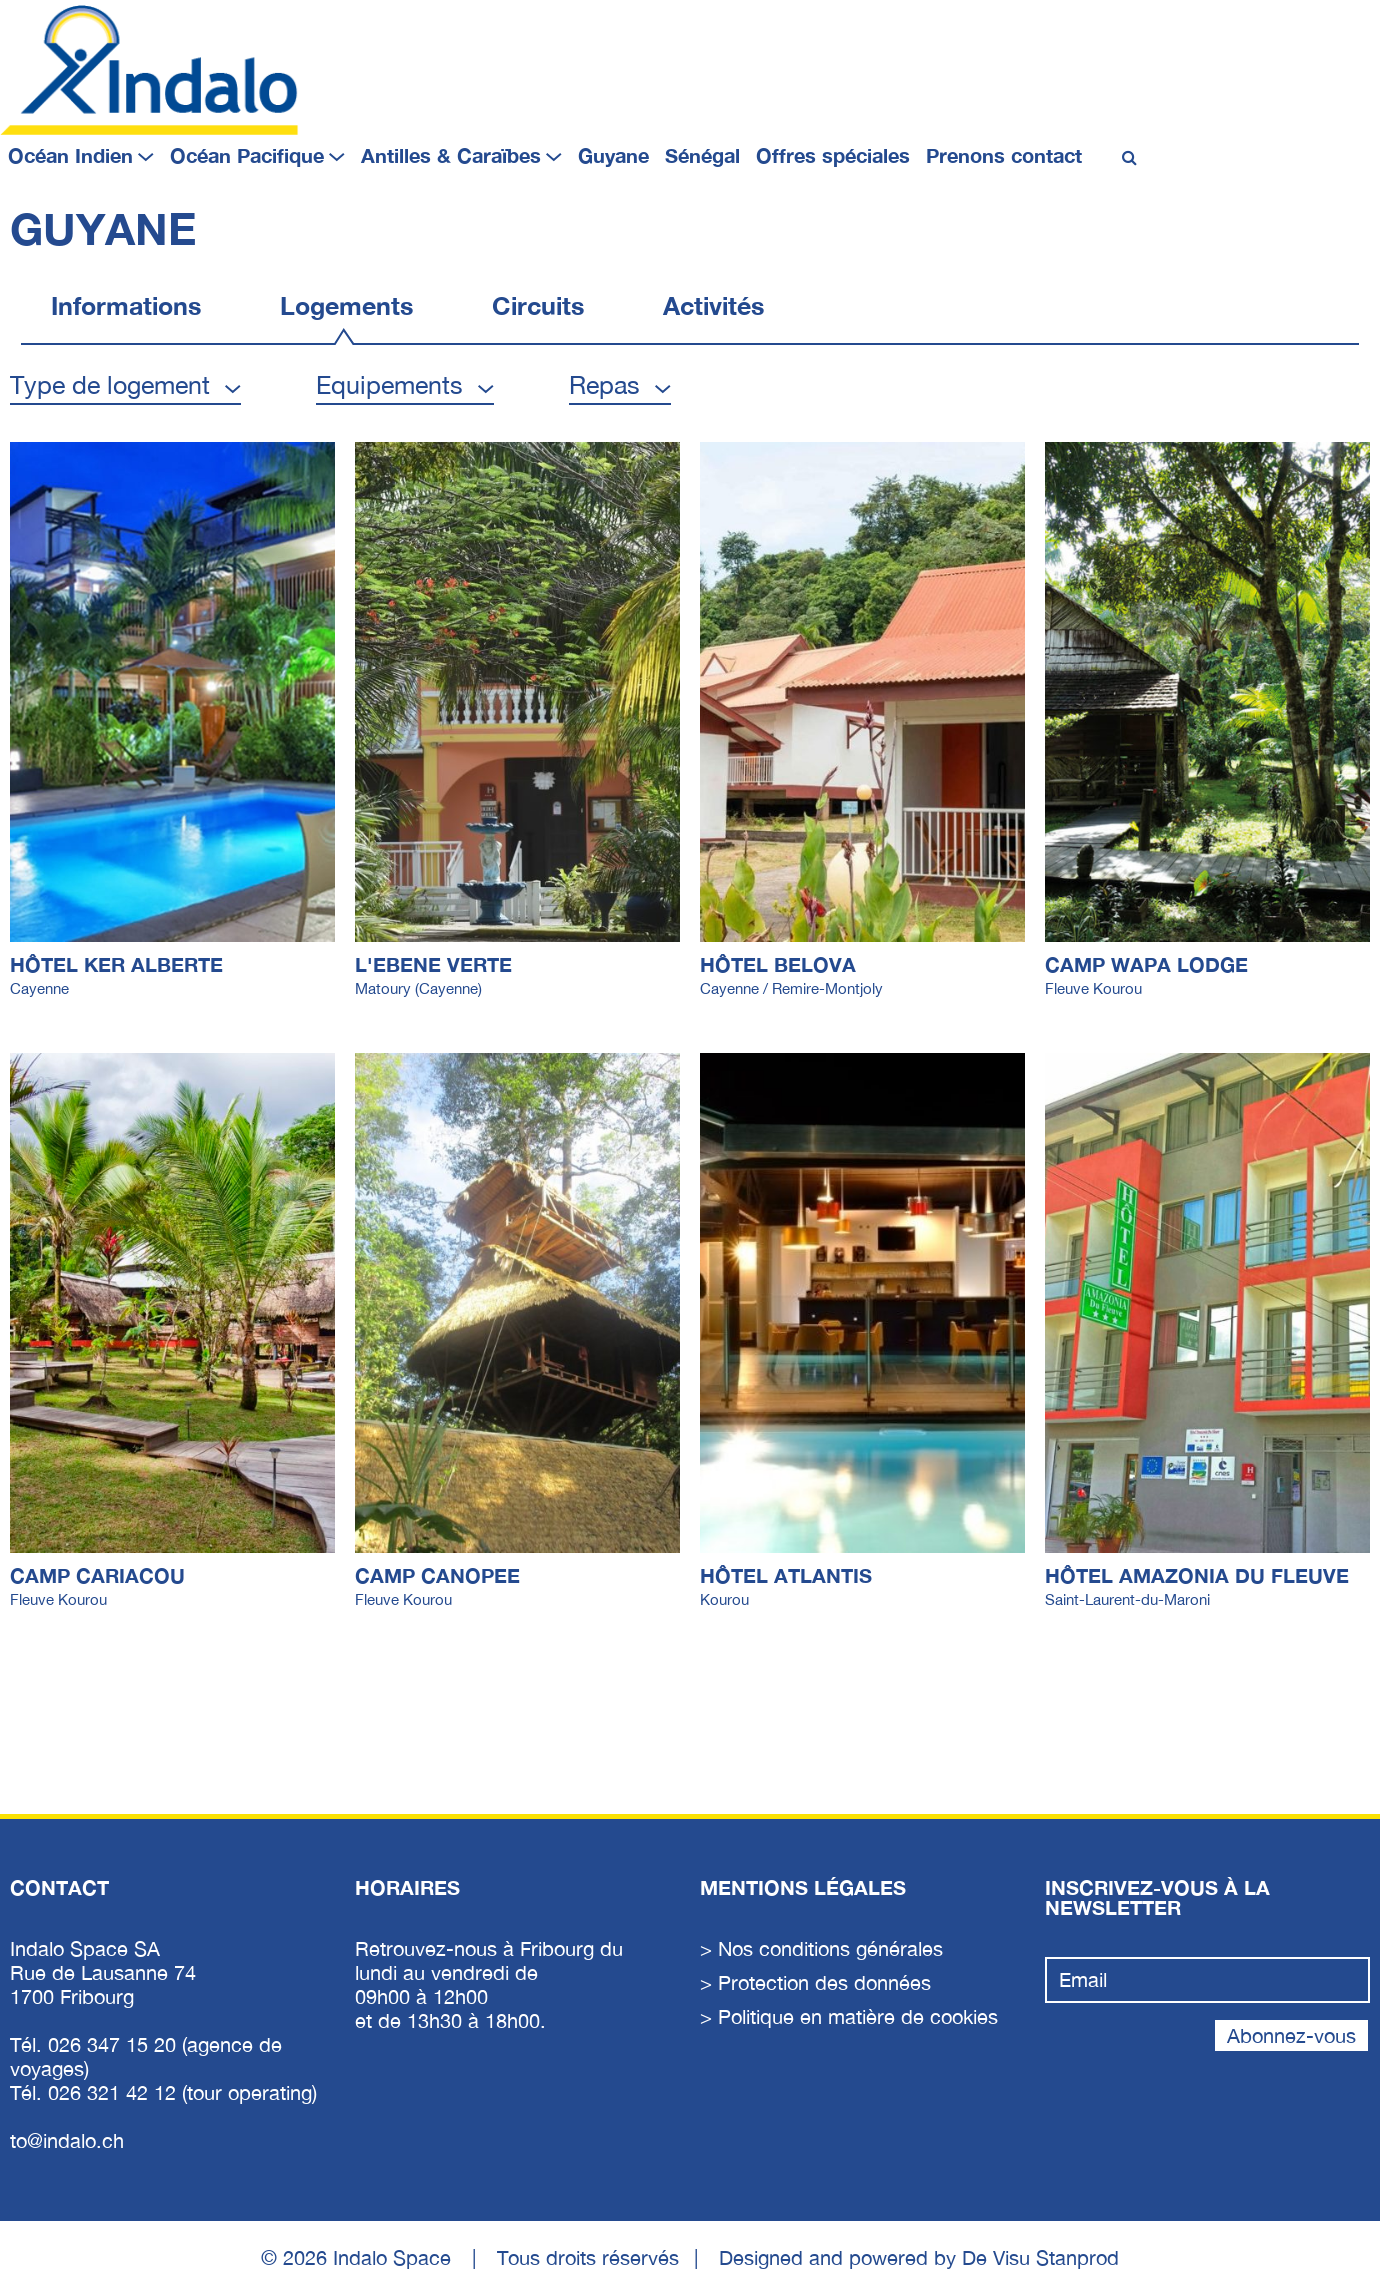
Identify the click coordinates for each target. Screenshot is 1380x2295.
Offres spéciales (833, 155)
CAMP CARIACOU (97, 1575)
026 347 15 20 (115, 2044)
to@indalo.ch (67, 2140)
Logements (346, 305)
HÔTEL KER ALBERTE (116, 964)
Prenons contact (1004, 155)
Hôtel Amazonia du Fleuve (1197, 1575)
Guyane (613, 155)
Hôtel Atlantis (786, 1575)
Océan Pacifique (247, 155)
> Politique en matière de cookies (849, 2016)
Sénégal (702, 155)
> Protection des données (815, 1982)
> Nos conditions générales (821, 1948)
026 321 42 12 (115, 2092)
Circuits (538, 305)
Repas (604, 384)
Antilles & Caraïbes (451, 155)
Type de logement (110, 384)
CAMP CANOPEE (437, 1575)
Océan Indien (70, 155)
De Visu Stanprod (1040, 2257)
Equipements (389, 384)
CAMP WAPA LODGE (1146, 964)
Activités (713, 305)
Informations (126, 305)
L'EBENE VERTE (433, 964)
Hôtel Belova (778, 964)
